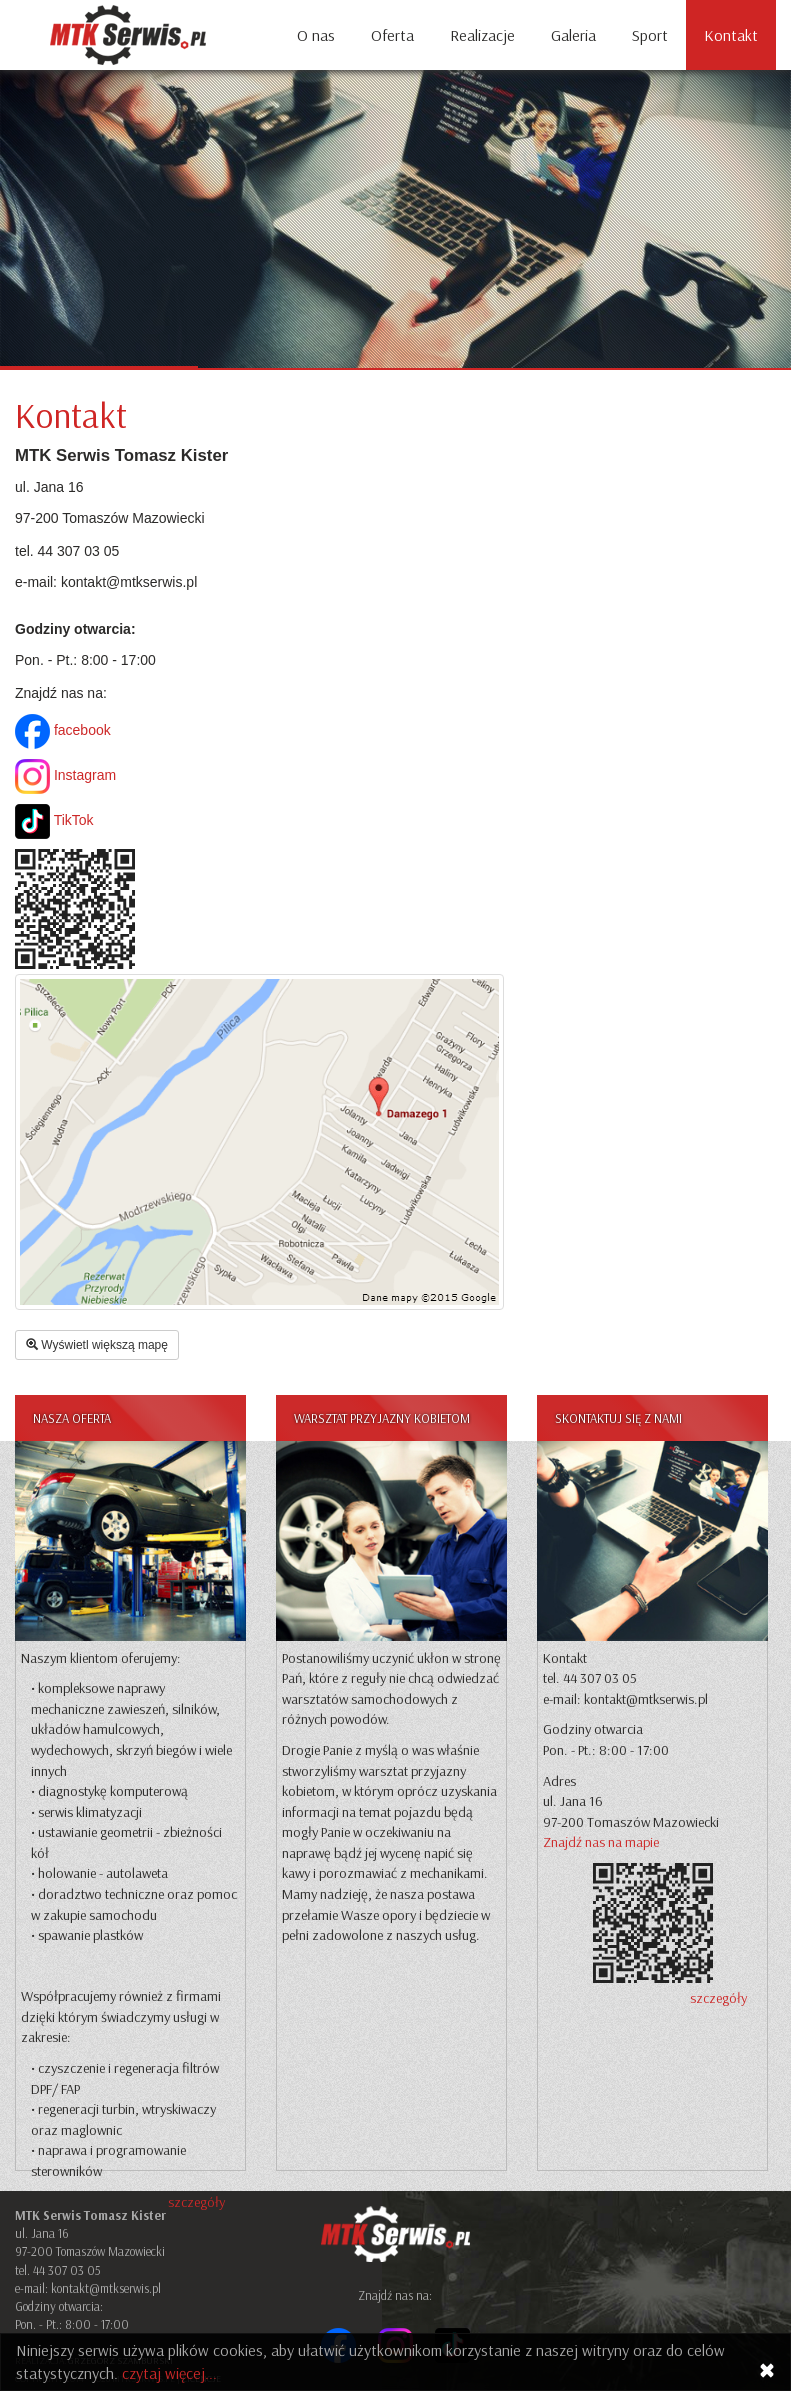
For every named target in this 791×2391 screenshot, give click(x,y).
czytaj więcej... (169, 2373)
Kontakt (731, 35)
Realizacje (482, 35)
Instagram (65, 775)
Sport (650, 35)
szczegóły (196, 2202)
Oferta (392, 35)
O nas (316, 35)
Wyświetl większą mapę (97, 1345)
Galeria (573, 35)
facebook (63, 730)
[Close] (767, 2370)
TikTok (54, 820)
